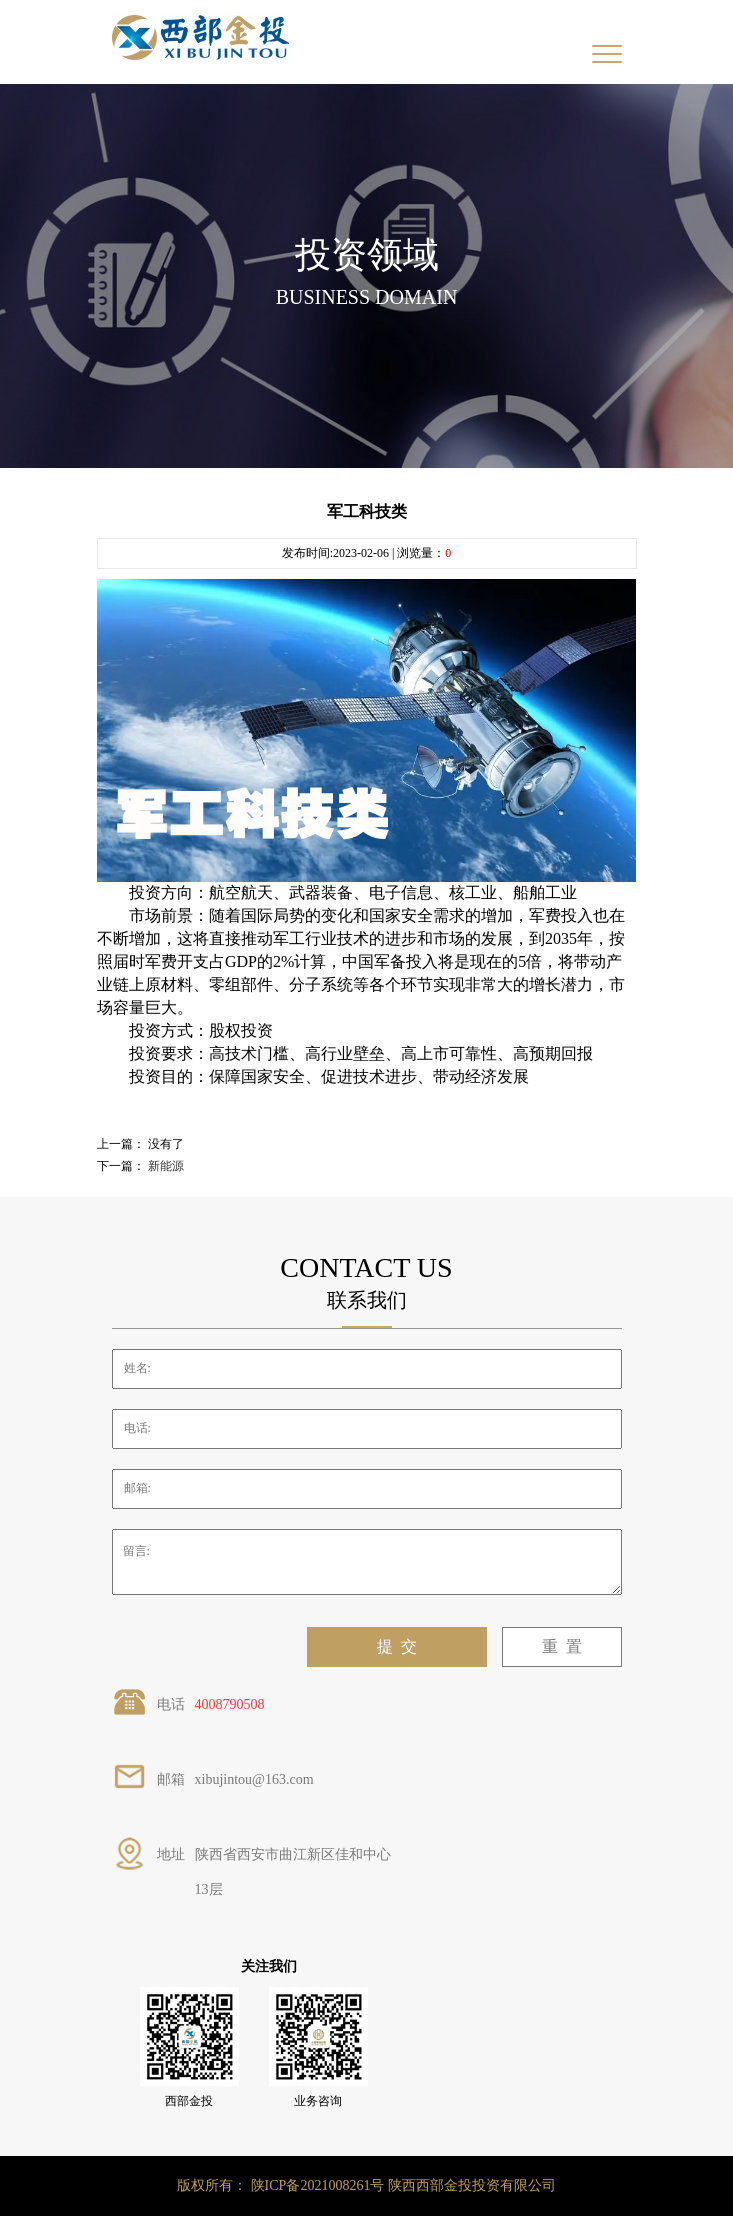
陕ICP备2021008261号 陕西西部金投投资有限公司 (403, 2185)
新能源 (166, 1166)
